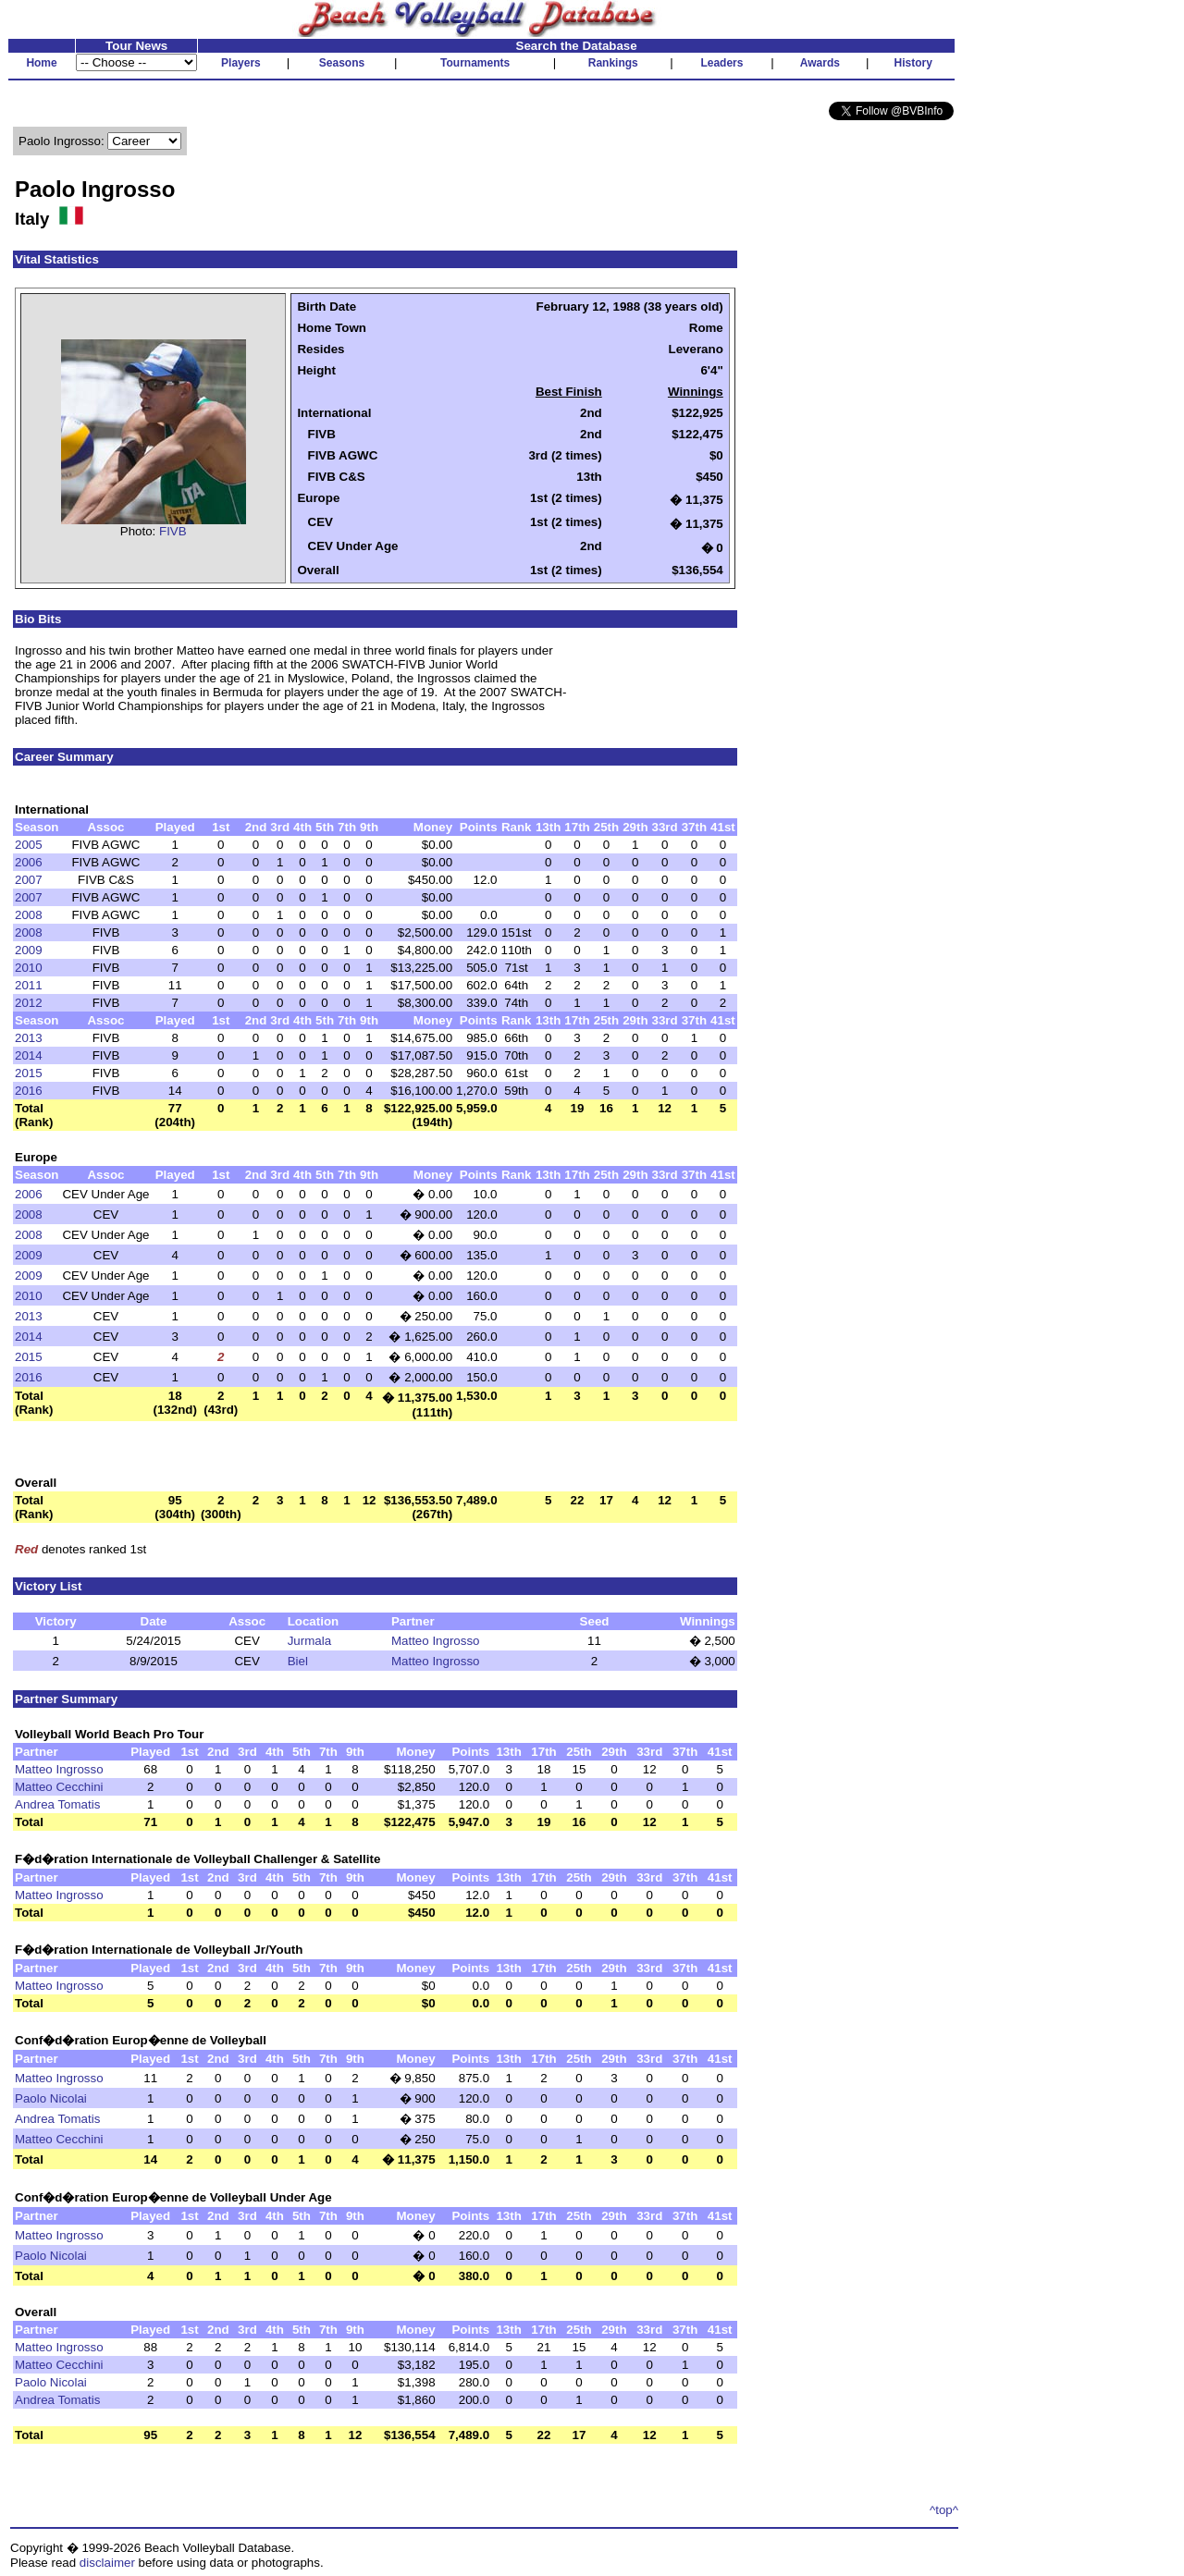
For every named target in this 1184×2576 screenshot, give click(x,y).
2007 (29, 880)
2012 (29, 1003)
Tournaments (475, 62)
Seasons (341, 62)
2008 (29, 915)
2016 (29, 1091)
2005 (29, 845)
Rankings (613, 62)
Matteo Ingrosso (435, 1641)
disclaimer (107, 2563)
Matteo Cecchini (59, 1787)
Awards (820, 62)
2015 (29, 1073)
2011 (29, 985)
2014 (29, 1055)
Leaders (721, 62)
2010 (29, 968)
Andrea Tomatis (57, 1804)
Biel (298, 1661)
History (913, 62)
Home (41, 62)
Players (241, 62)
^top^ (944, 2510)
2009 (29, 950)
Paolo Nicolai (51, 2098)
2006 (29, 862)
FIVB (173, 531)
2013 (29, 1038)
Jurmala (309, 1641)
